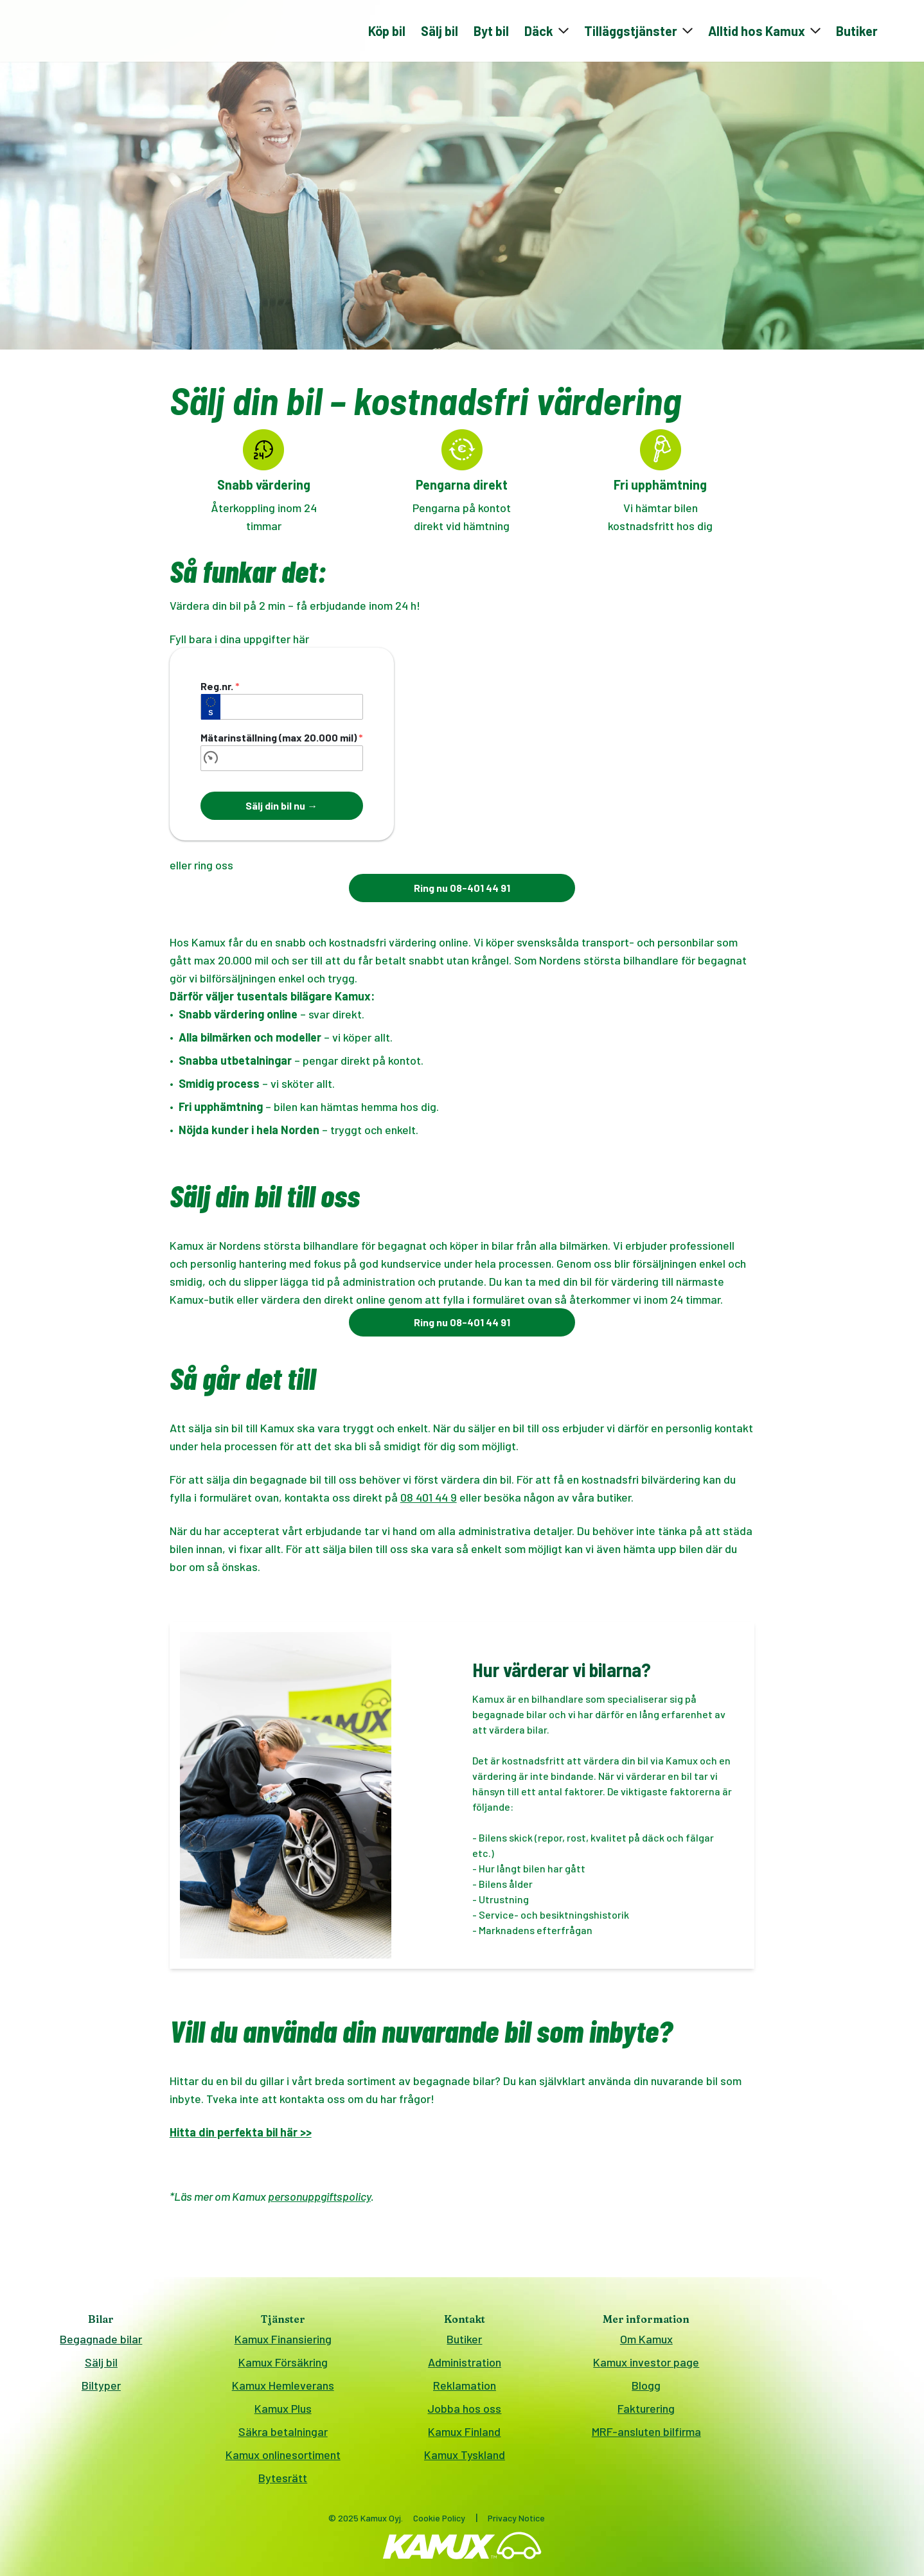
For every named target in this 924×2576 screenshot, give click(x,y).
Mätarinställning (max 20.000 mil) (281, 742)
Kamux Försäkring (283, 2366)
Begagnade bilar (101, 2343)
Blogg (646, 2390)
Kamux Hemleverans (283, 2390)
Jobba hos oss (464, 2413)
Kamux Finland (464, 2436)
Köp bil (386, 33)
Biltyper (101, 2390)
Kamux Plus (283, 2413)
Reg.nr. (220, 690)
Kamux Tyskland (464, 2459)
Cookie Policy (439, 2522)
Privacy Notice (516, 2522)
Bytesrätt (282, 2482)
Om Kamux (646, 2343)
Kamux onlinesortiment (283, 2459)
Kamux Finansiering (283, 2343)
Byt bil (491, 33)
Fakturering (646, 2413)
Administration (464, 2366)
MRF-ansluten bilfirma (646, 2436)
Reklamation (464, 2390)
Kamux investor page (646, 2366)
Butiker (857, 33)
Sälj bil (439, 33)
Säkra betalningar (283, 2436)
